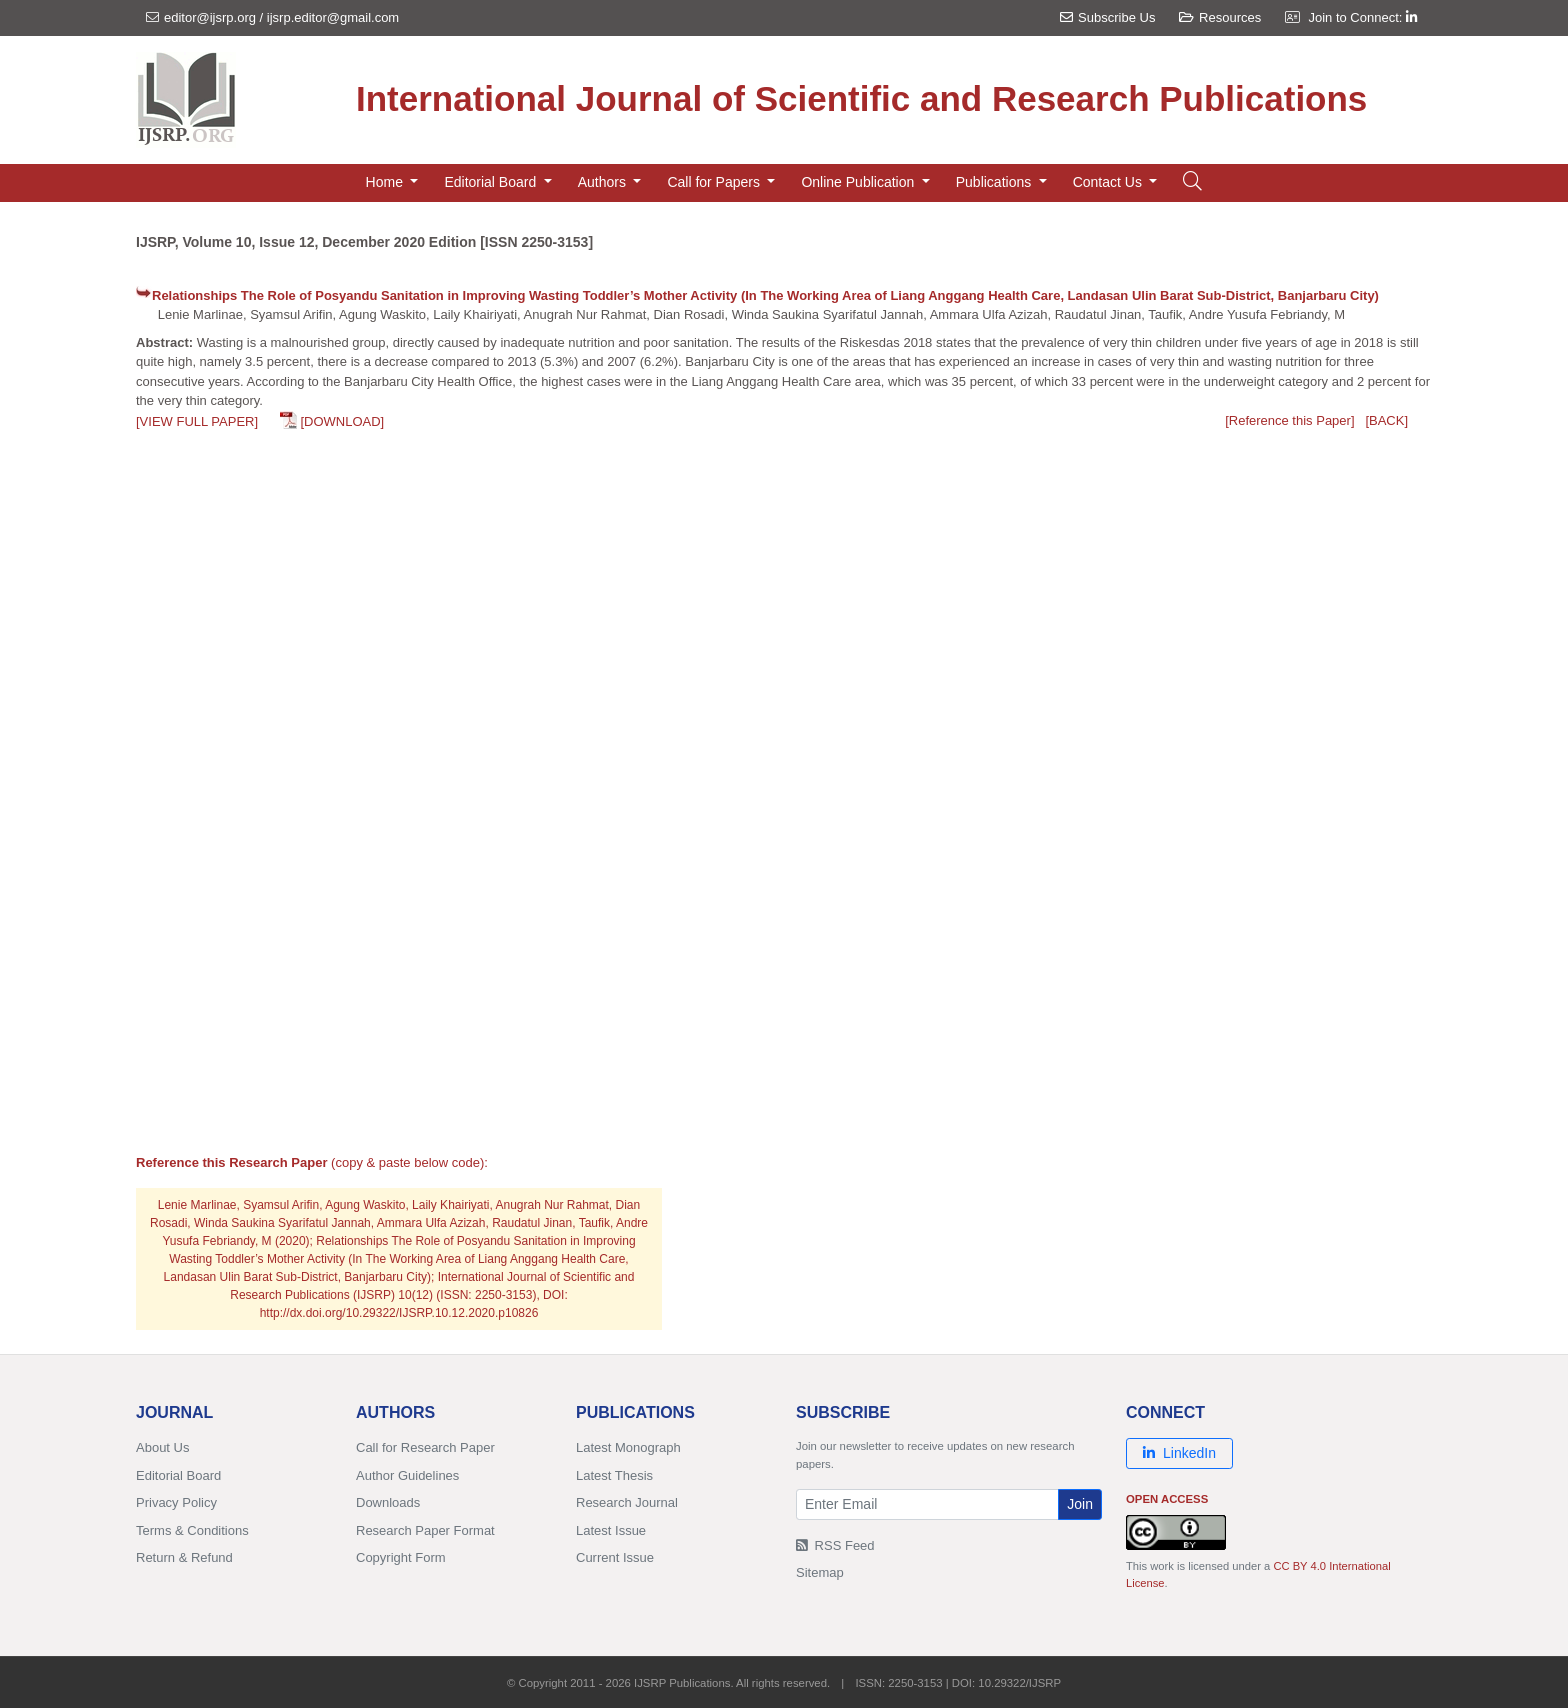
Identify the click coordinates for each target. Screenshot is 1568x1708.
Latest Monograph (628, 1447)
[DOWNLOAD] (342, 421)
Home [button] (386, 182)
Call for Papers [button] (715, 182)
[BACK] (1386, 420)
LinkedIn (1179, 1453)
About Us (162, 1447)
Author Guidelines (407, 1475)
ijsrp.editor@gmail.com (333, 17)
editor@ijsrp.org (210, 17)
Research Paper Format (425, 1530)
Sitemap (820, 1572)
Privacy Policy (176, 1502)
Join (1080, 1504)
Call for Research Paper (425, 1447)
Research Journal (627, 1502)
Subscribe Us (1107, 17)
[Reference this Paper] (1289, 420)
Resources (1220, 17)
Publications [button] (995, 182)
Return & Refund (184, 1557)
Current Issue (615, 1557)
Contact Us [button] (1109, 182)
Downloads (388, 1502)
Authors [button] (604, 182)
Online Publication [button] (859, 182)
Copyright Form (401, 1557)
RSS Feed (835, 1545)
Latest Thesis (614, 1475)
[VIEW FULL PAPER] (197, 421)
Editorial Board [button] (492, 182)
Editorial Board (178, 1475)
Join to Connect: (1362, 17)
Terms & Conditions (192, 1530)
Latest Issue (611, 1530)
